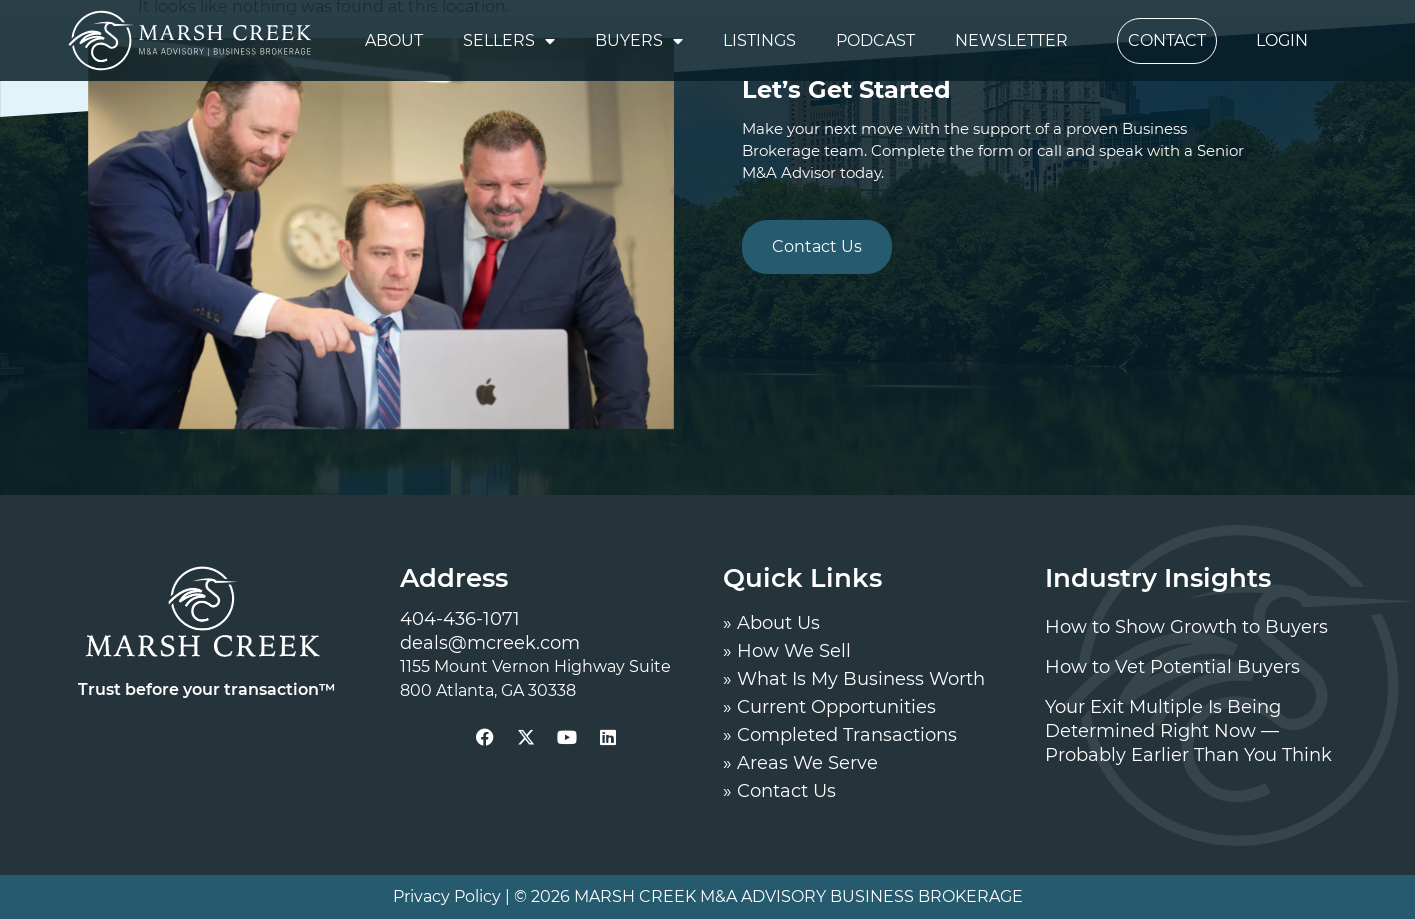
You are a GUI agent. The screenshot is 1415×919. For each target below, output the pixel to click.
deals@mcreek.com (490, 643)
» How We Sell (787, 651)
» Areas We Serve (800, 763)
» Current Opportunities (829, 707)
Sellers (509, 41)
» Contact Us (779, 791)
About (394, 40)
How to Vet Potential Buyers (1172, 667)
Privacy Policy (447, 896)
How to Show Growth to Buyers (1186, 627)
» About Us (771, 623)
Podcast (875, 40)
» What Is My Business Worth (854, 679)
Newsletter (1011, 40)
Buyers (639, 41)
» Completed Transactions (840, 735)
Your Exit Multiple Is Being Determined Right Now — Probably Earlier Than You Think (1188, 731)
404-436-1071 (460, 619)
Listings (759, 40)
